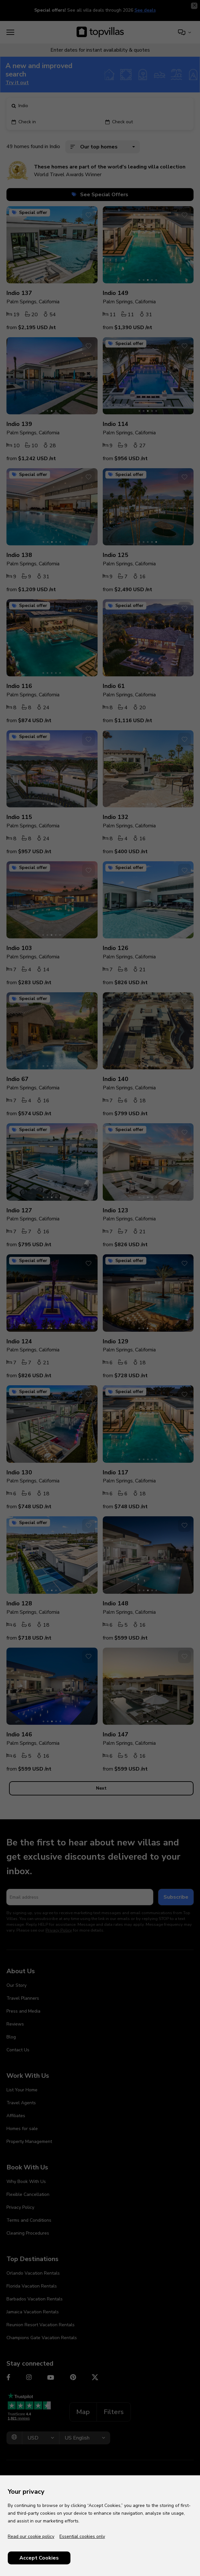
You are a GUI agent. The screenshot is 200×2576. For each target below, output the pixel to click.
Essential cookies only (82, 2536)
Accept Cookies (39, 2557)
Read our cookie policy (31, 2536)
